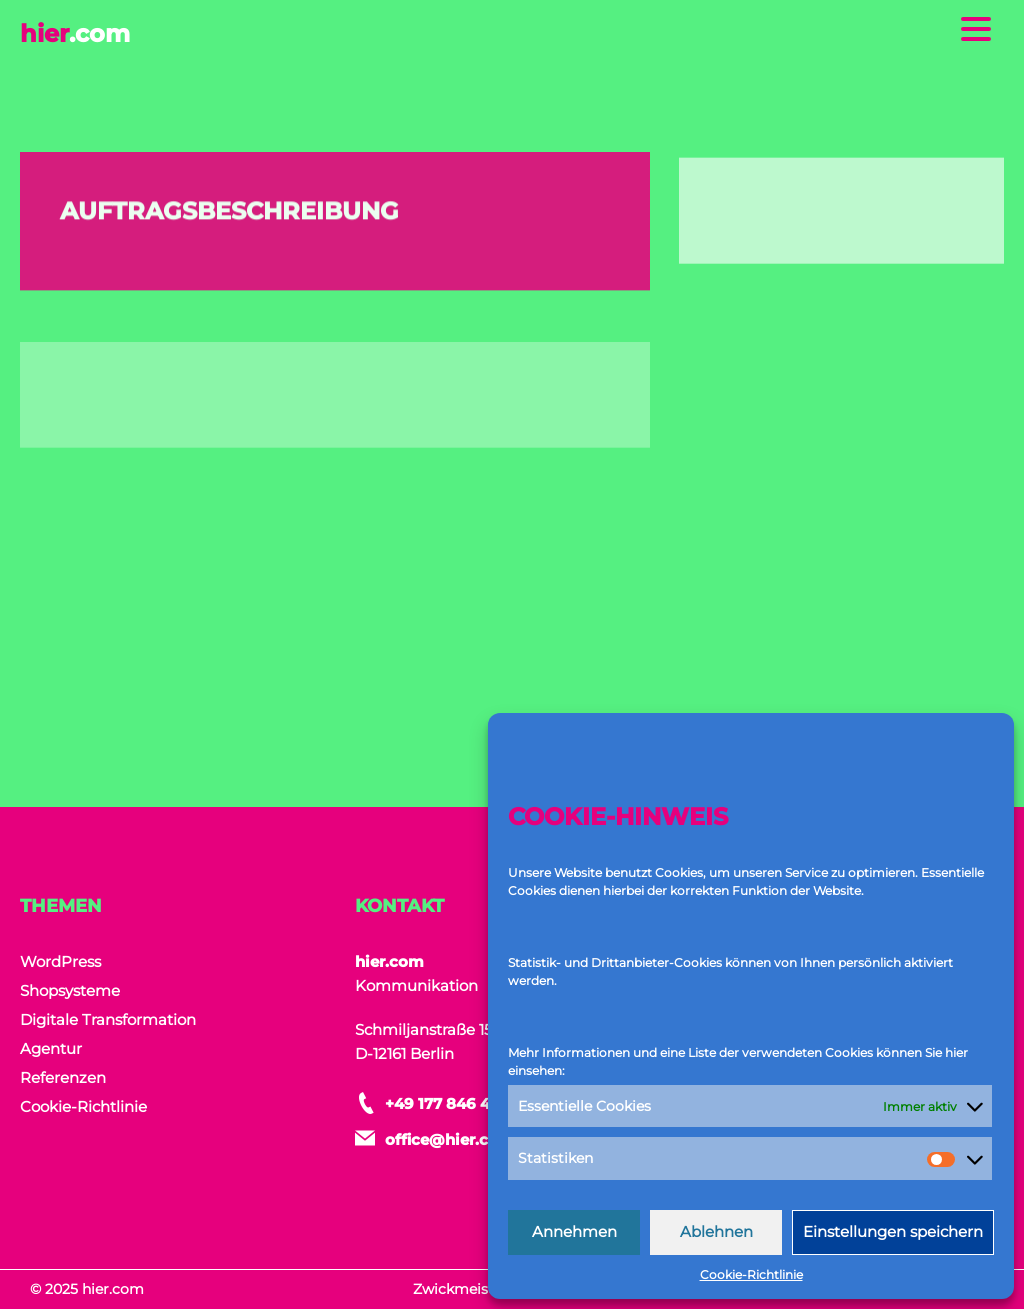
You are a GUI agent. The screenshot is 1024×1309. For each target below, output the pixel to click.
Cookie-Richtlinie (751, 1274)
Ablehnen (716, 1231)
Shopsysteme (70, 990)
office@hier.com (449, 1139)
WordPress (60, 961)
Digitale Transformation (108, 1019)
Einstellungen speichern (893, 1231)
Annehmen (574, 1231)
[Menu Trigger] (976, 27)
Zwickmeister (460, 1289)
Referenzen (63, 1077)
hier (75, 33)
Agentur (51, 1048)
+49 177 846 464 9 (454, 1103)
